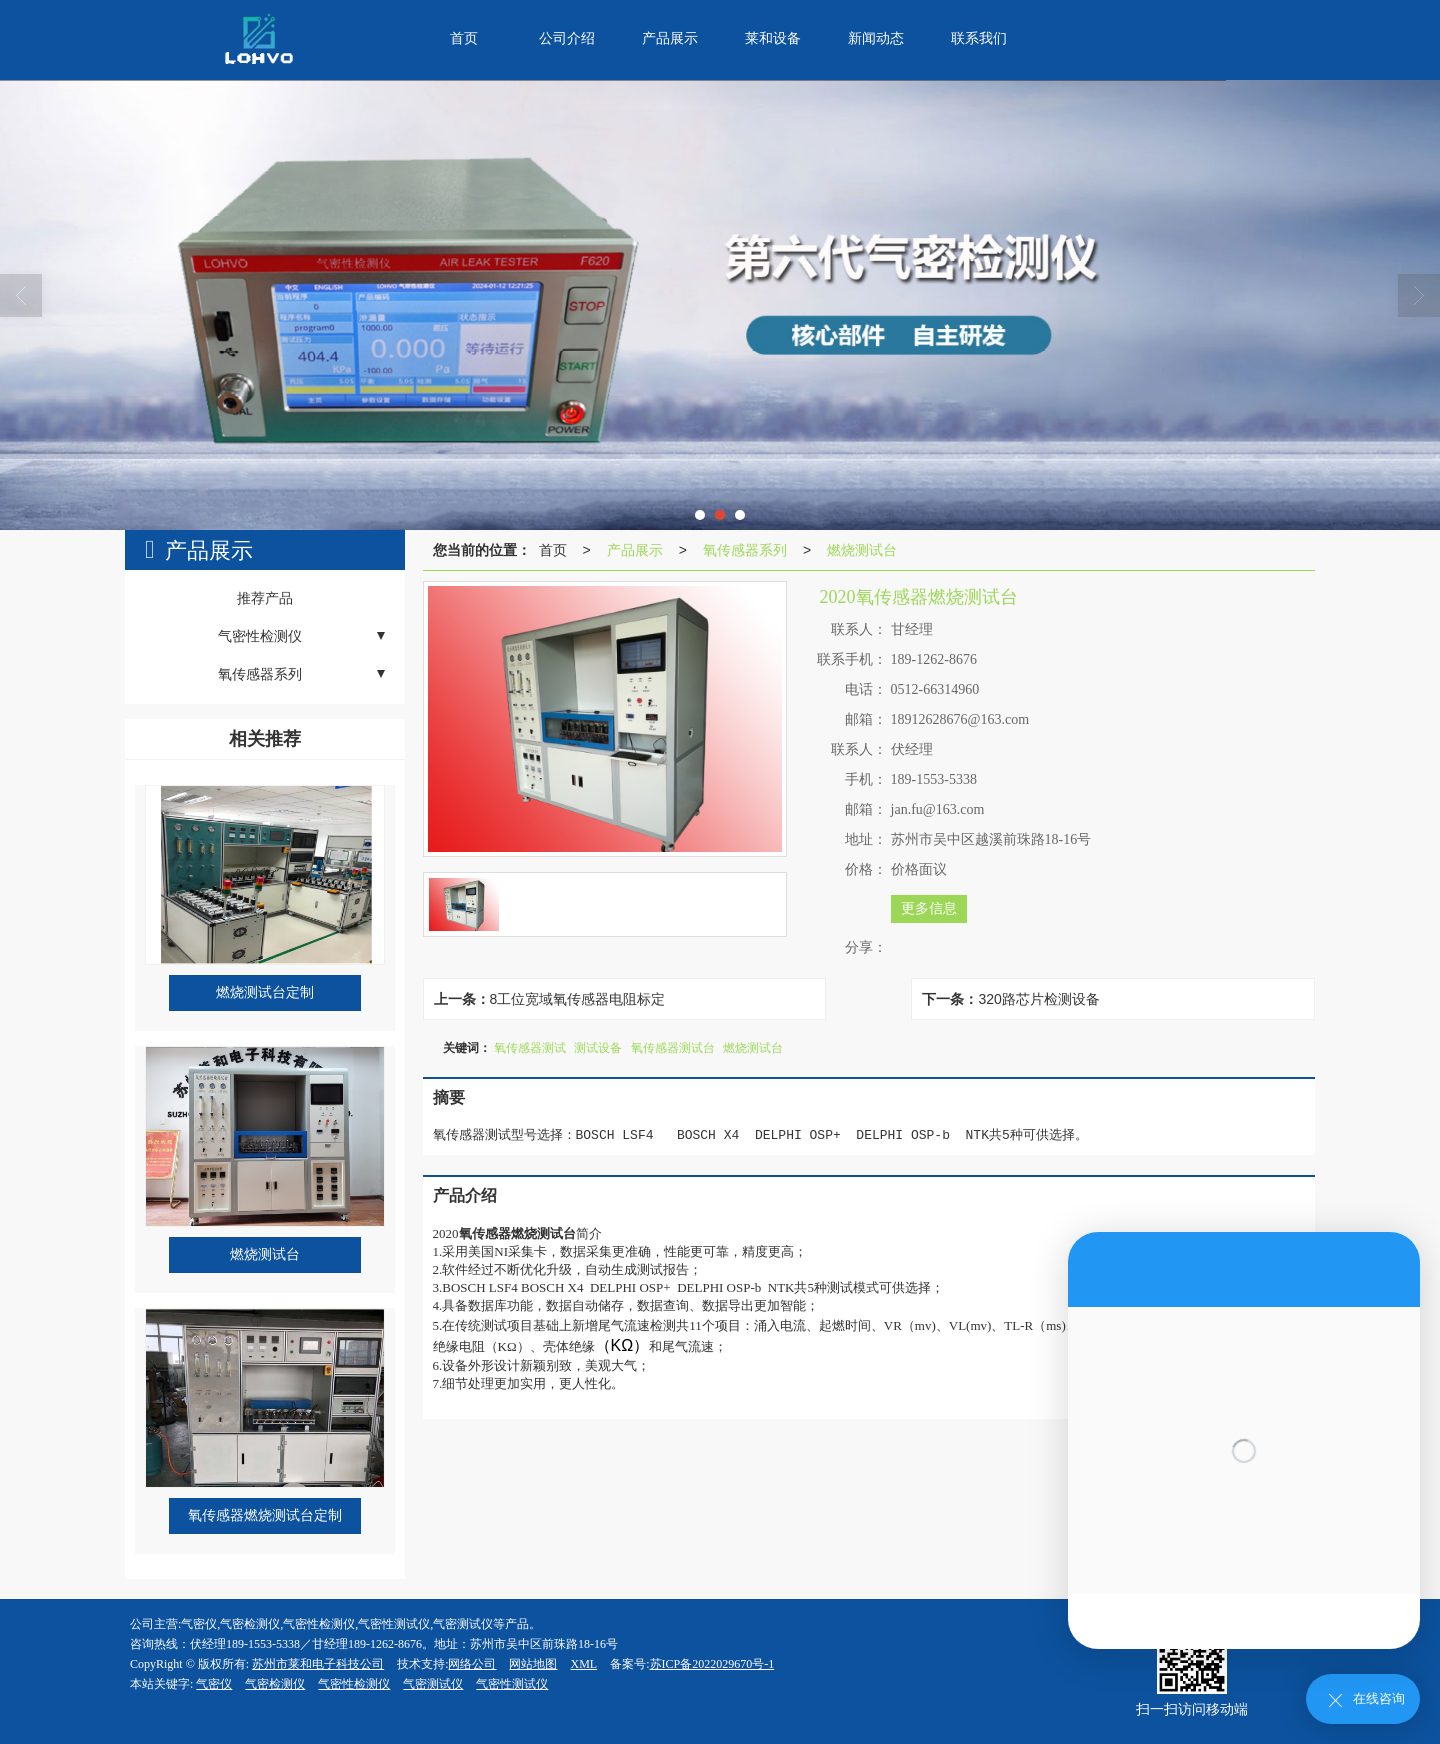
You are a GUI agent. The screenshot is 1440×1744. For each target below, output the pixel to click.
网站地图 (533, 1664)
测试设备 (598, 1048)
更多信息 (929, 908)
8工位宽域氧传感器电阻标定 (578, 999)
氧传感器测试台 (673, 1048)
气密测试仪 (433, 1684)
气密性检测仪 (354, 1684)
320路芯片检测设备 (1038, 999)
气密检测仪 (275, 1684)
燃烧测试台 (862, 550)
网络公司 (472, 1664)
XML (583, 1664)
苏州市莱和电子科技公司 (318, 1664)
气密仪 (214, 1684)
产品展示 (635, 550)
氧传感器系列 (745, 550)
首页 (553, 550)
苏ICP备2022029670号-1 (712, 1664)
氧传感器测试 (530, 1048)
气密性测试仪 (512, 1684)
